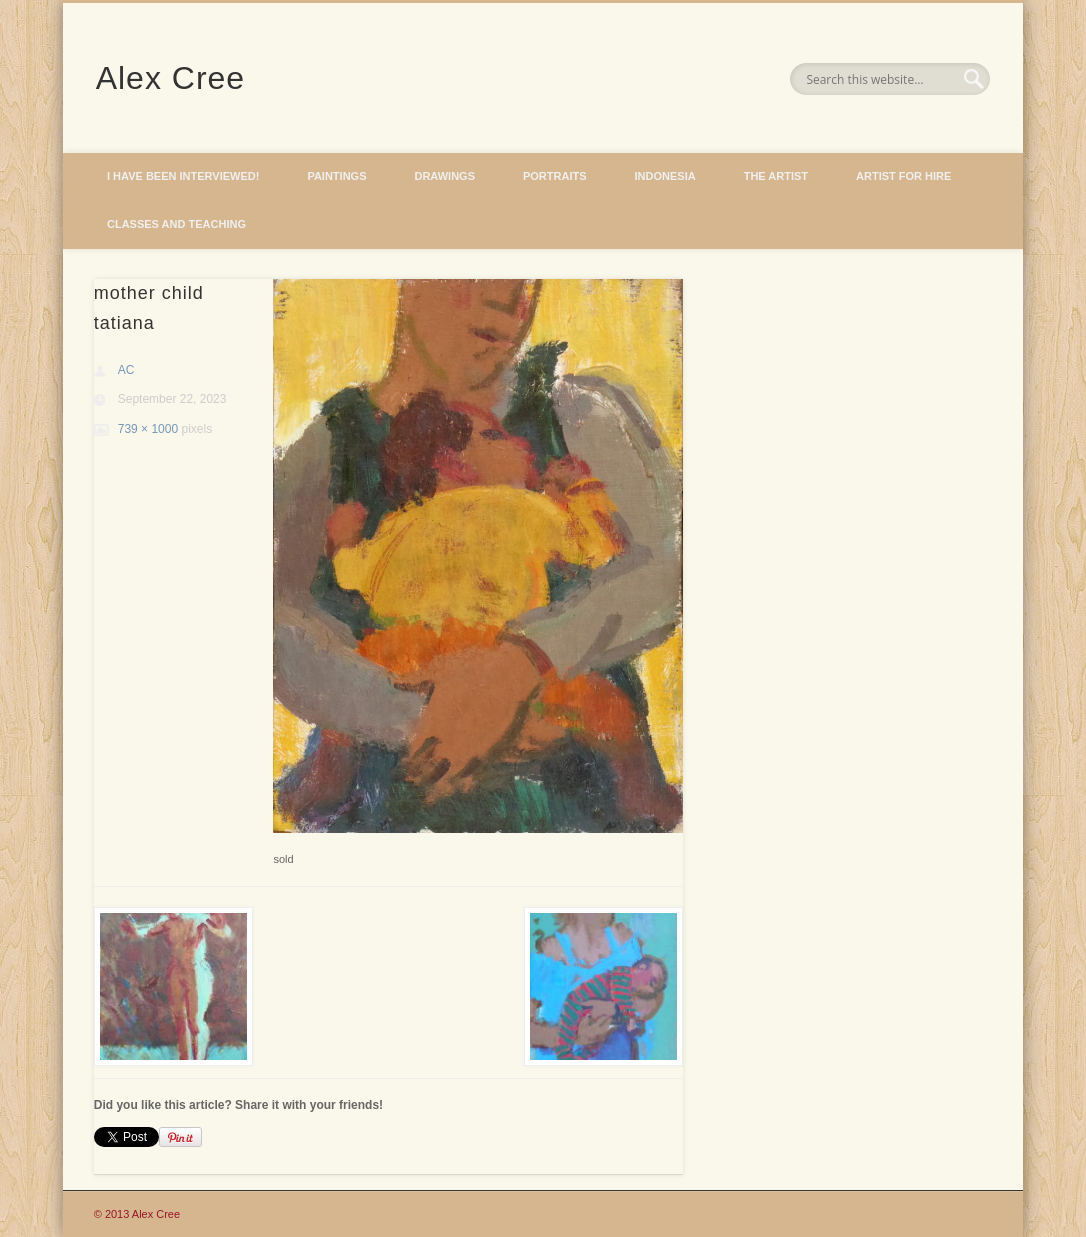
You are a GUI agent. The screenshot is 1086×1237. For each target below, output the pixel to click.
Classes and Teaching (176, 224)
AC (126, 370)
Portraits (555, 176)
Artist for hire (903, 176)
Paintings (336, 176)
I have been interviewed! (183, 176)
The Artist (776, 176)
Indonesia (665, 176)
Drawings (444, 176)
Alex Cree (171, 78)
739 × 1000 (148, 429)
